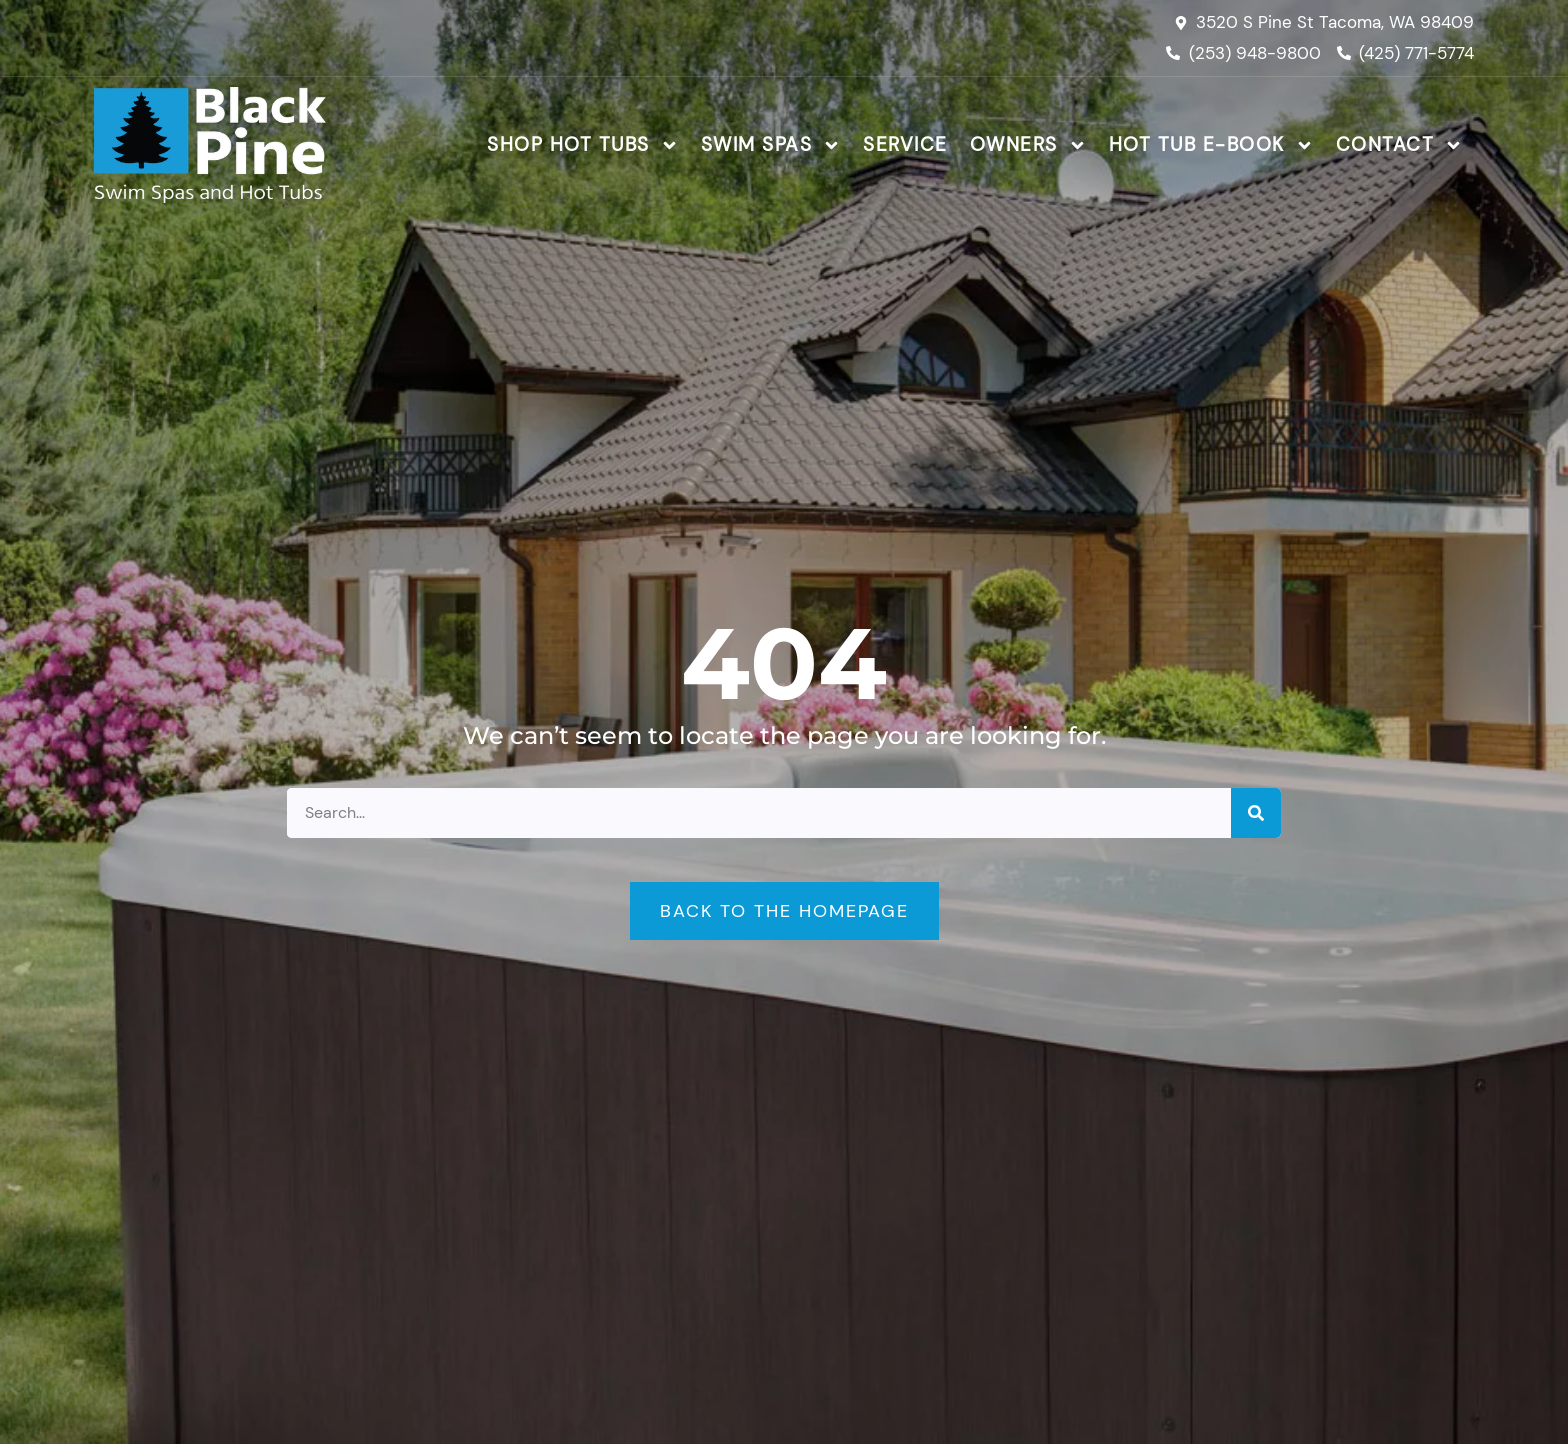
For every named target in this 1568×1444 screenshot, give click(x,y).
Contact (1400, 145)
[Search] (1256, 813)
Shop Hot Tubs (583, 145)
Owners (1028, 145)
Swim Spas (771, 145)
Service (905, 144)
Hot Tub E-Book (1211, 145)
